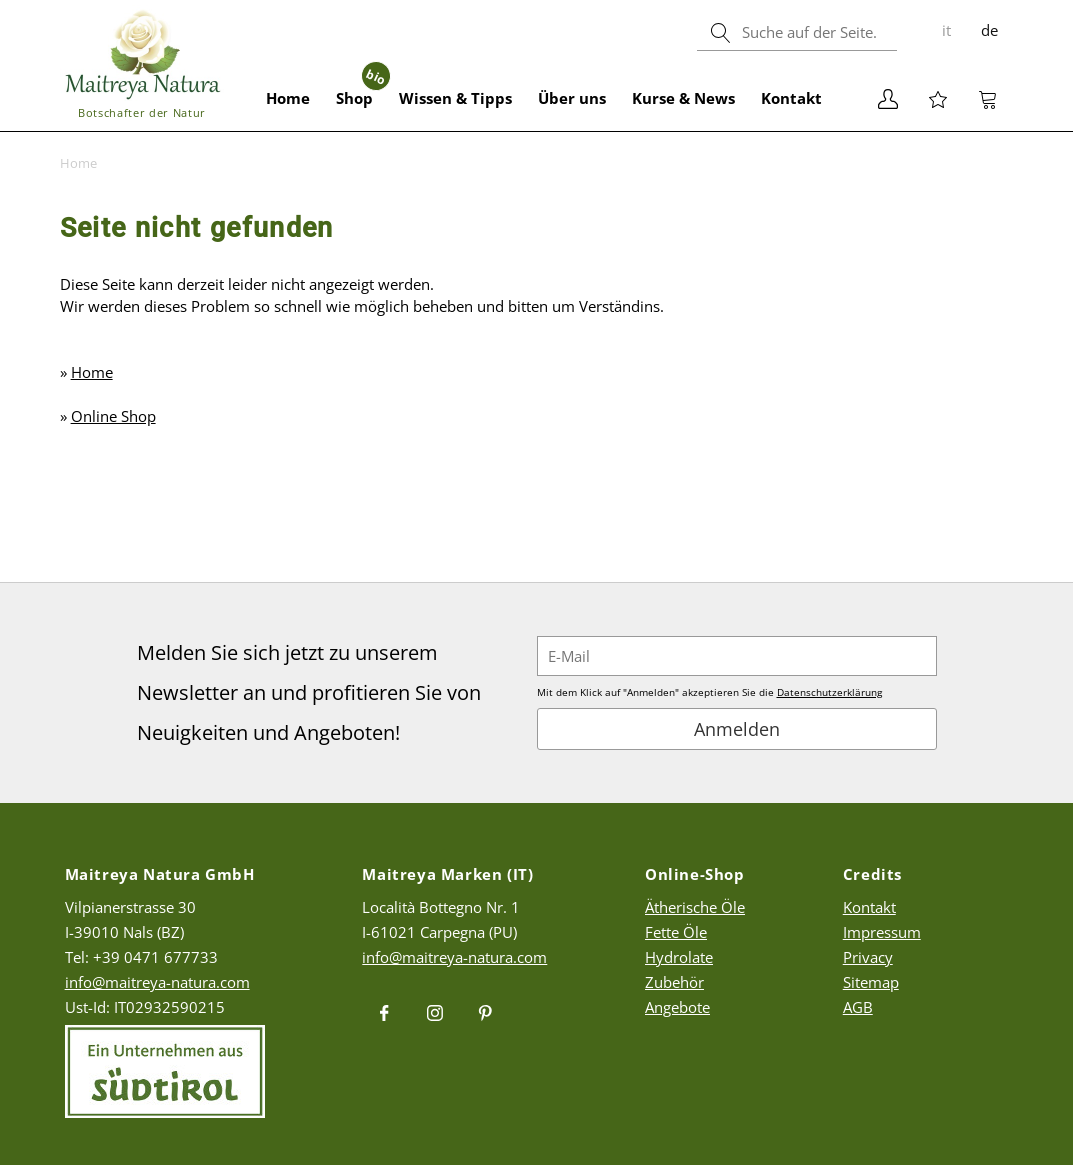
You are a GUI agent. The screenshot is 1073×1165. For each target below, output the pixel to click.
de (989, 30)
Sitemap (871, 982)
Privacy (868, 957)
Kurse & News (683, 98)
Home (288, 98)
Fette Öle (676, 932)
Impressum (882, 932)
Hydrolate (679, 957)
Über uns (572, 98)
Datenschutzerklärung (829, 692)
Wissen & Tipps (455, 98)
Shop (361, 87)
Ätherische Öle (695, 907)
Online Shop (113, 416)
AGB (858, 1007)
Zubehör (674, 982)
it (946, 30)
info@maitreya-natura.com (157, 982)
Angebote (677, 1007)
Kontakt (791, 98)
